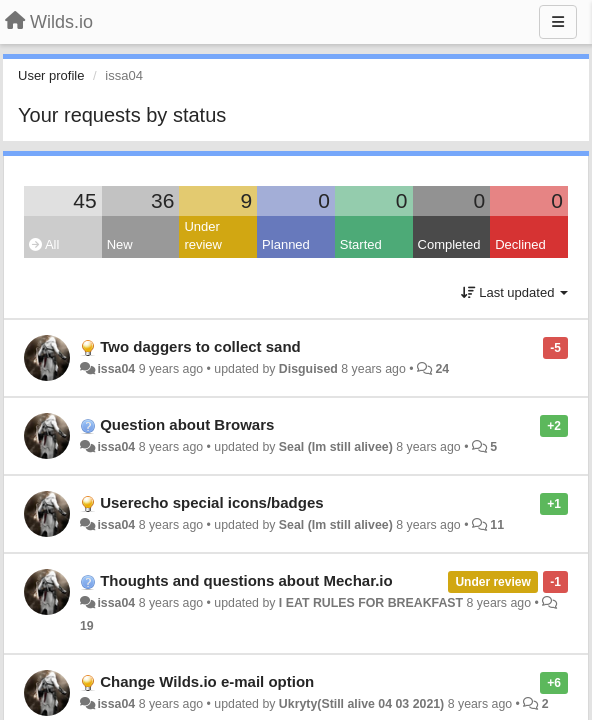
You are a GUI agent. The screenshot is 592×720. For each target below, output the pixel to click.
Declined (520, 244)
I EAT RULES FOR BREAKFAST (371, 603)
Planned (286, 244)
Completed (449, 244)
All (44, 244)
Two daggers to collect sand (200, 346)
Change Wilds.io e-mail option (207, 681)
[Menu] (558, 22)
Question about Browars (187, 424)
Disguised (308, 369)
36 (162, 200)
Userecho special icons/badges (211, 502)
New (120, 244)
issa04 (116, 369)
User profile (51, 75)
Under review (203, 236)
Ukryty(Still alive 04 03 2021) (361, 704)
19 (87, 626)
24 (442, 369)
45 (84, 200)
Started (361, 244)
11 (497, 525)
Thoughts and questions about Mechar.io (246, 580)
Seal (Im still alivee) (336, 447)
